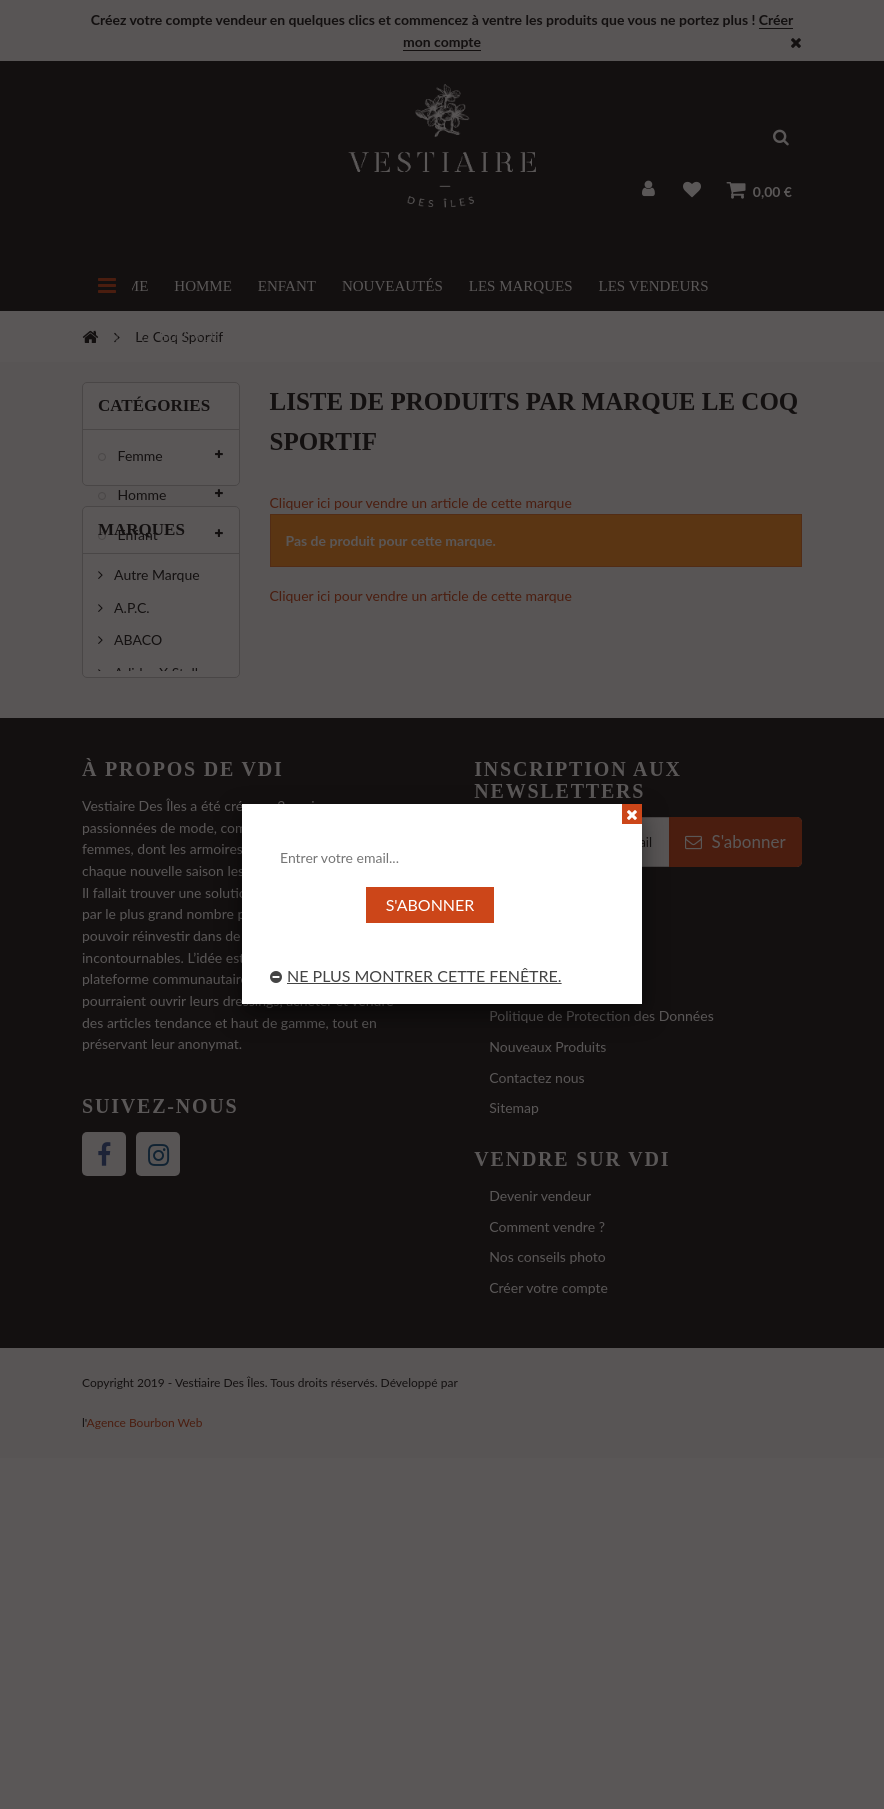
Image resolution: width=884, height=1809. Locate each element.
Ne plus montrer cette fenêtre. (416, 975)
